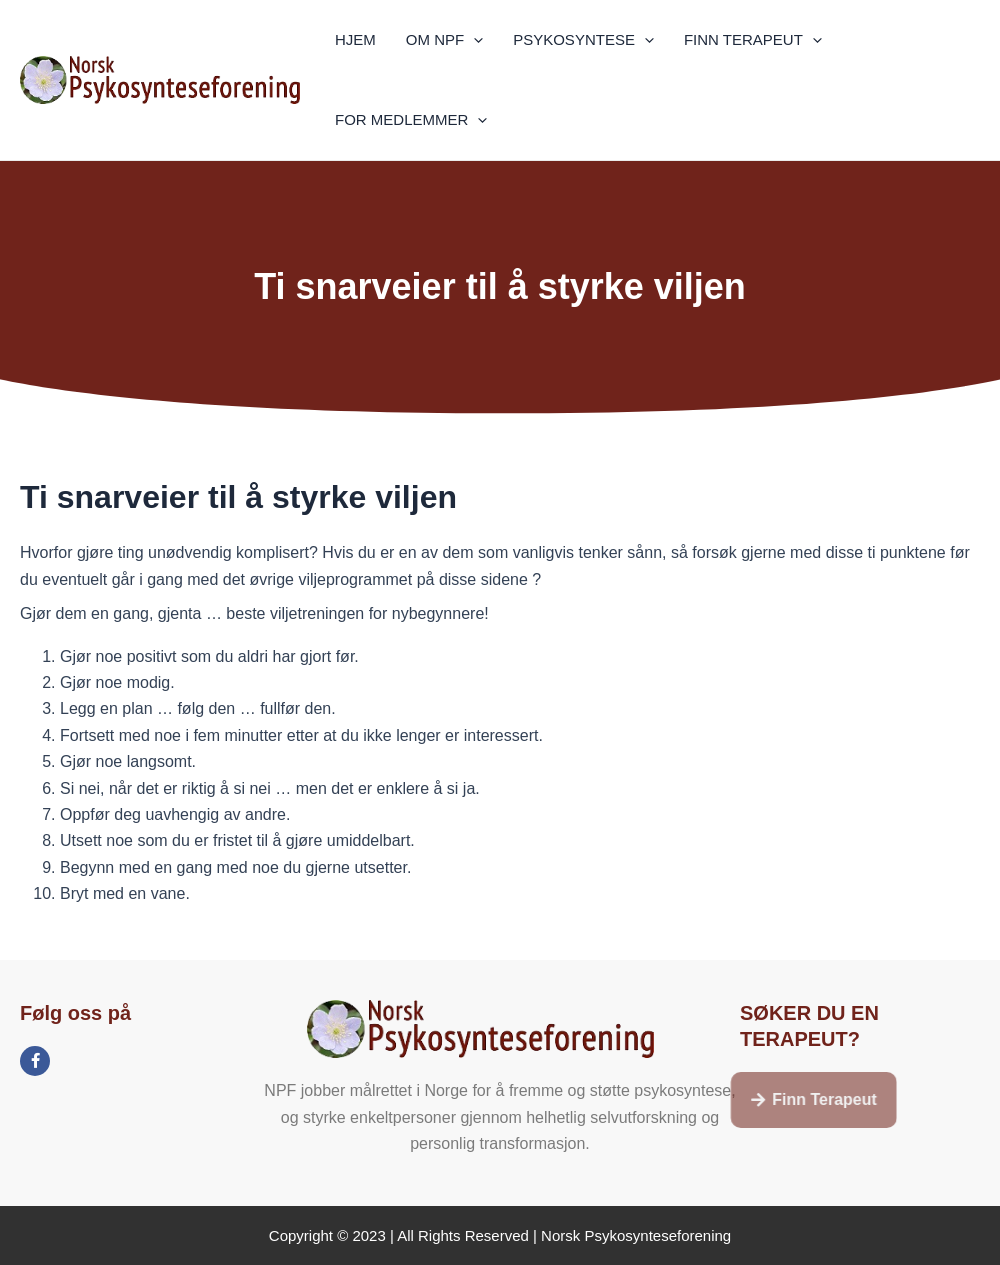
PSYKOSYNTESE (583, 40)
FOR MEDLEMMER (411, 120)
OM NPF (444, 40)
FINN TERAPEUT (753, 40)
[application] (473, 40)
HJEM (355, 39)
